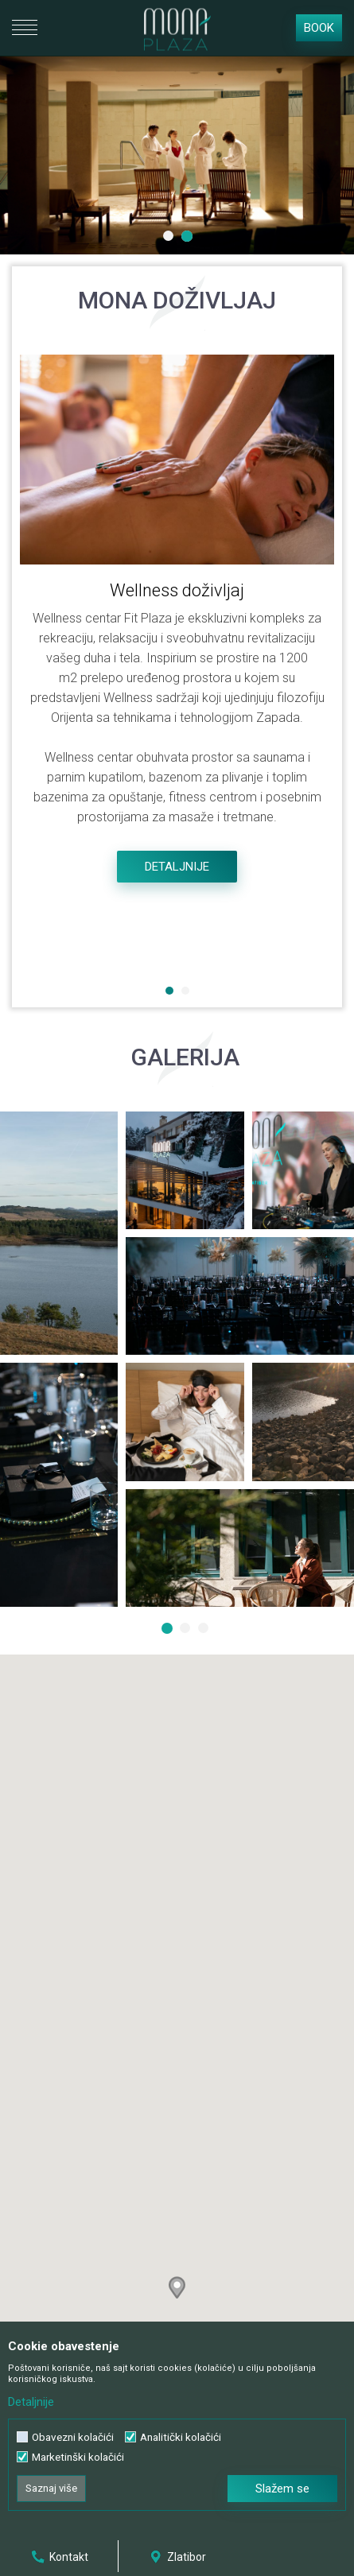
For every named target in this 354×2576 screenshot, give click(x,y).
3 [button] (205, 1630)
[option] (177, 155)
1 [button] (170, 238)
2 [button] (188, 238)
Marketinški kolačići (78, 2457)
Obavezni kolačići (73, 2437)
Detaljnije (177, 866)
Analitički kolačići (180, 2437)
